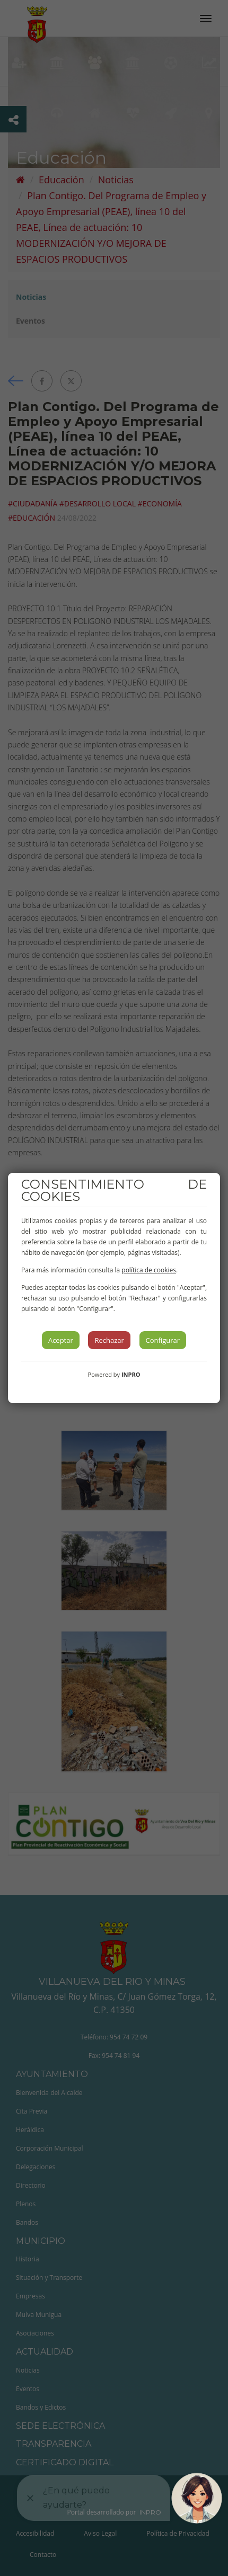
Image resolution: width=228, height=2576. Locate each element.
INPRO (131, 1374)
